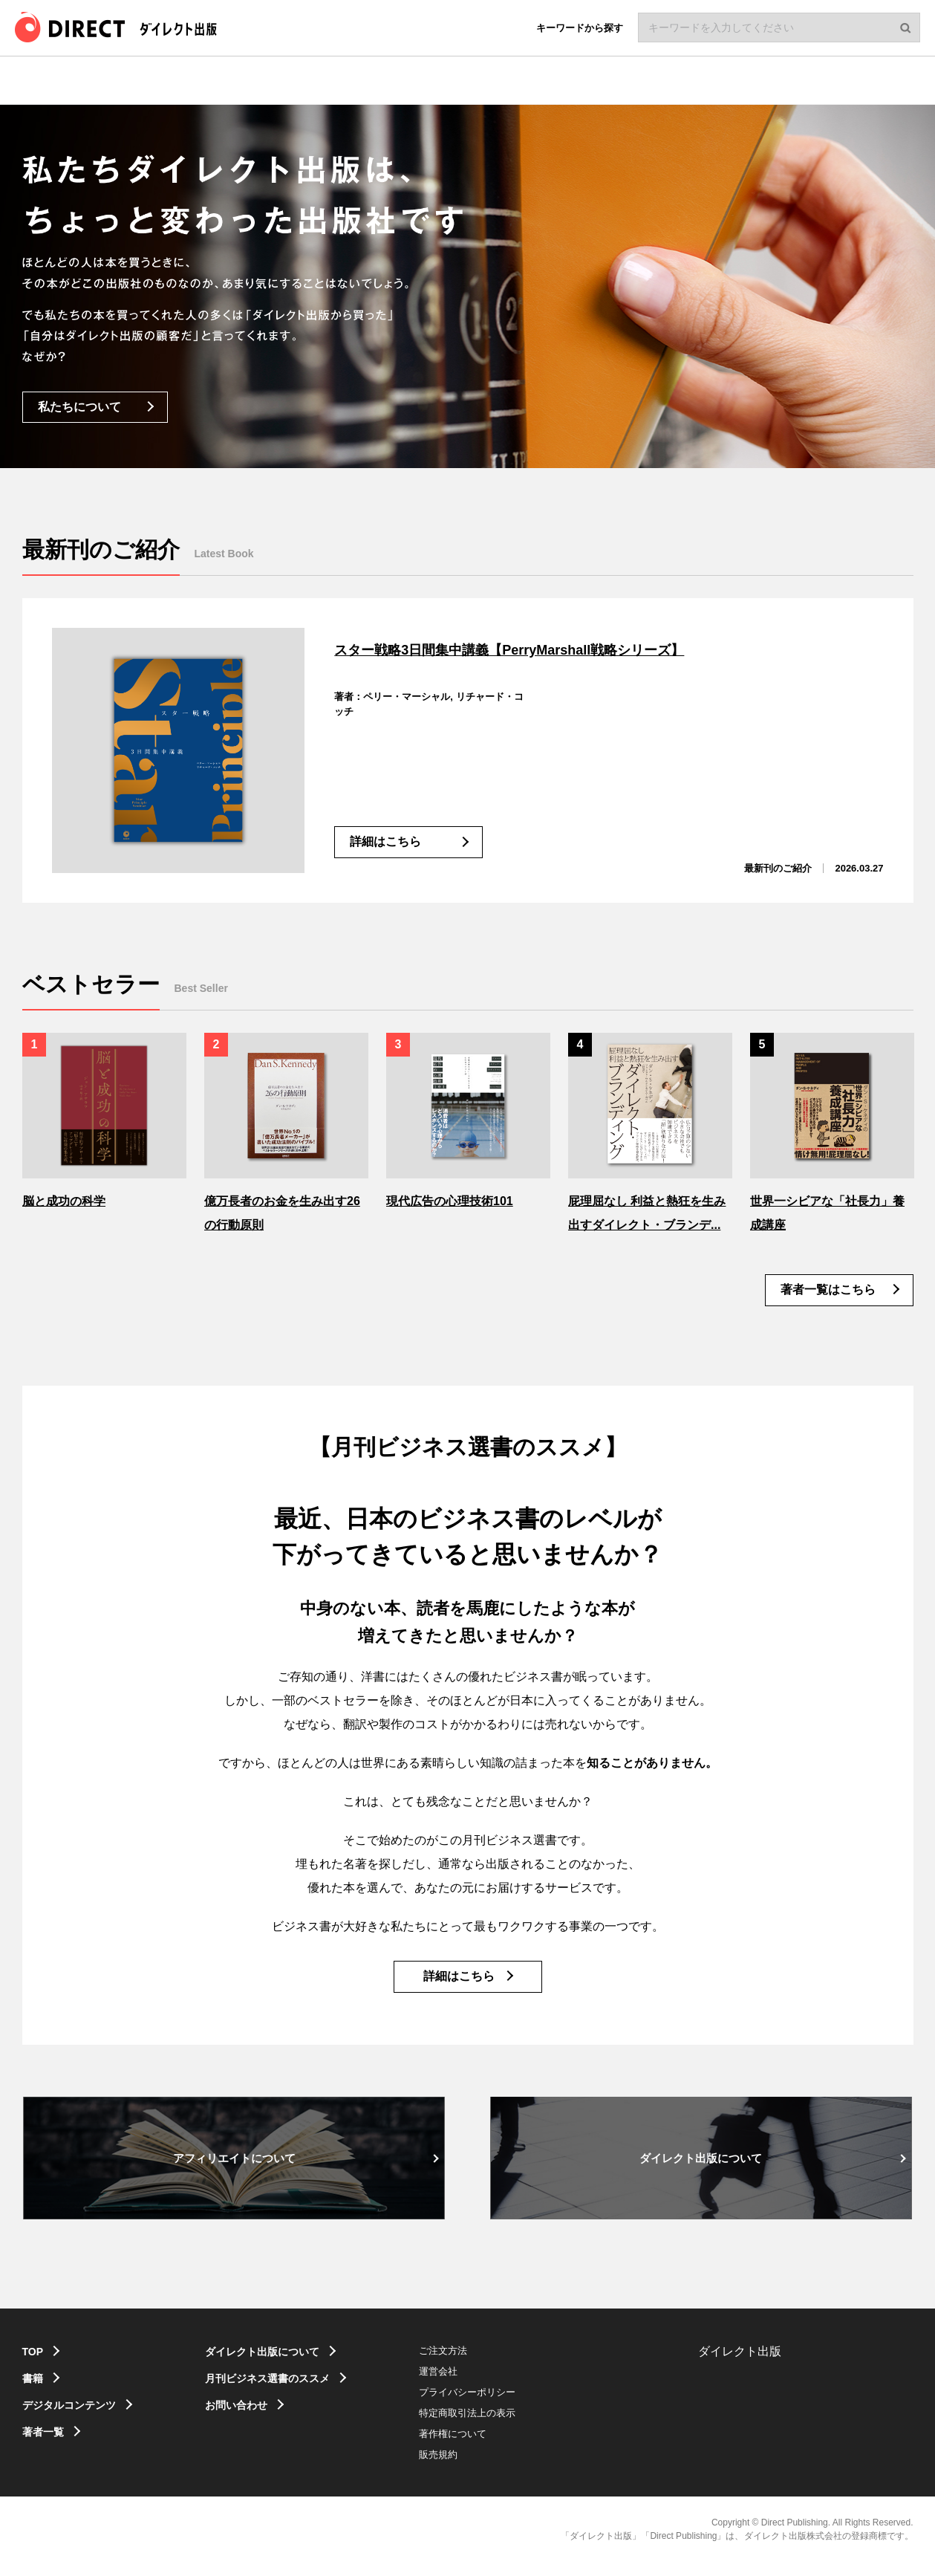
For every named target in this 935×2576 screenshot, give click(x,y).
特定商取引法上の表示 (498, 2427)
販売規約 (469, 2468)
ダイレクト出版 (739, 2365)
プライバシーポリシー (498, 2406)
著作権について (484, 2447)
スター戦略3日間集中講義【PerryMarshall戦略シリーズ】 (569, 648)
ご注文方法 (474, 2364)
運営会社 (469, 2385)
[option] (104, 1120)
